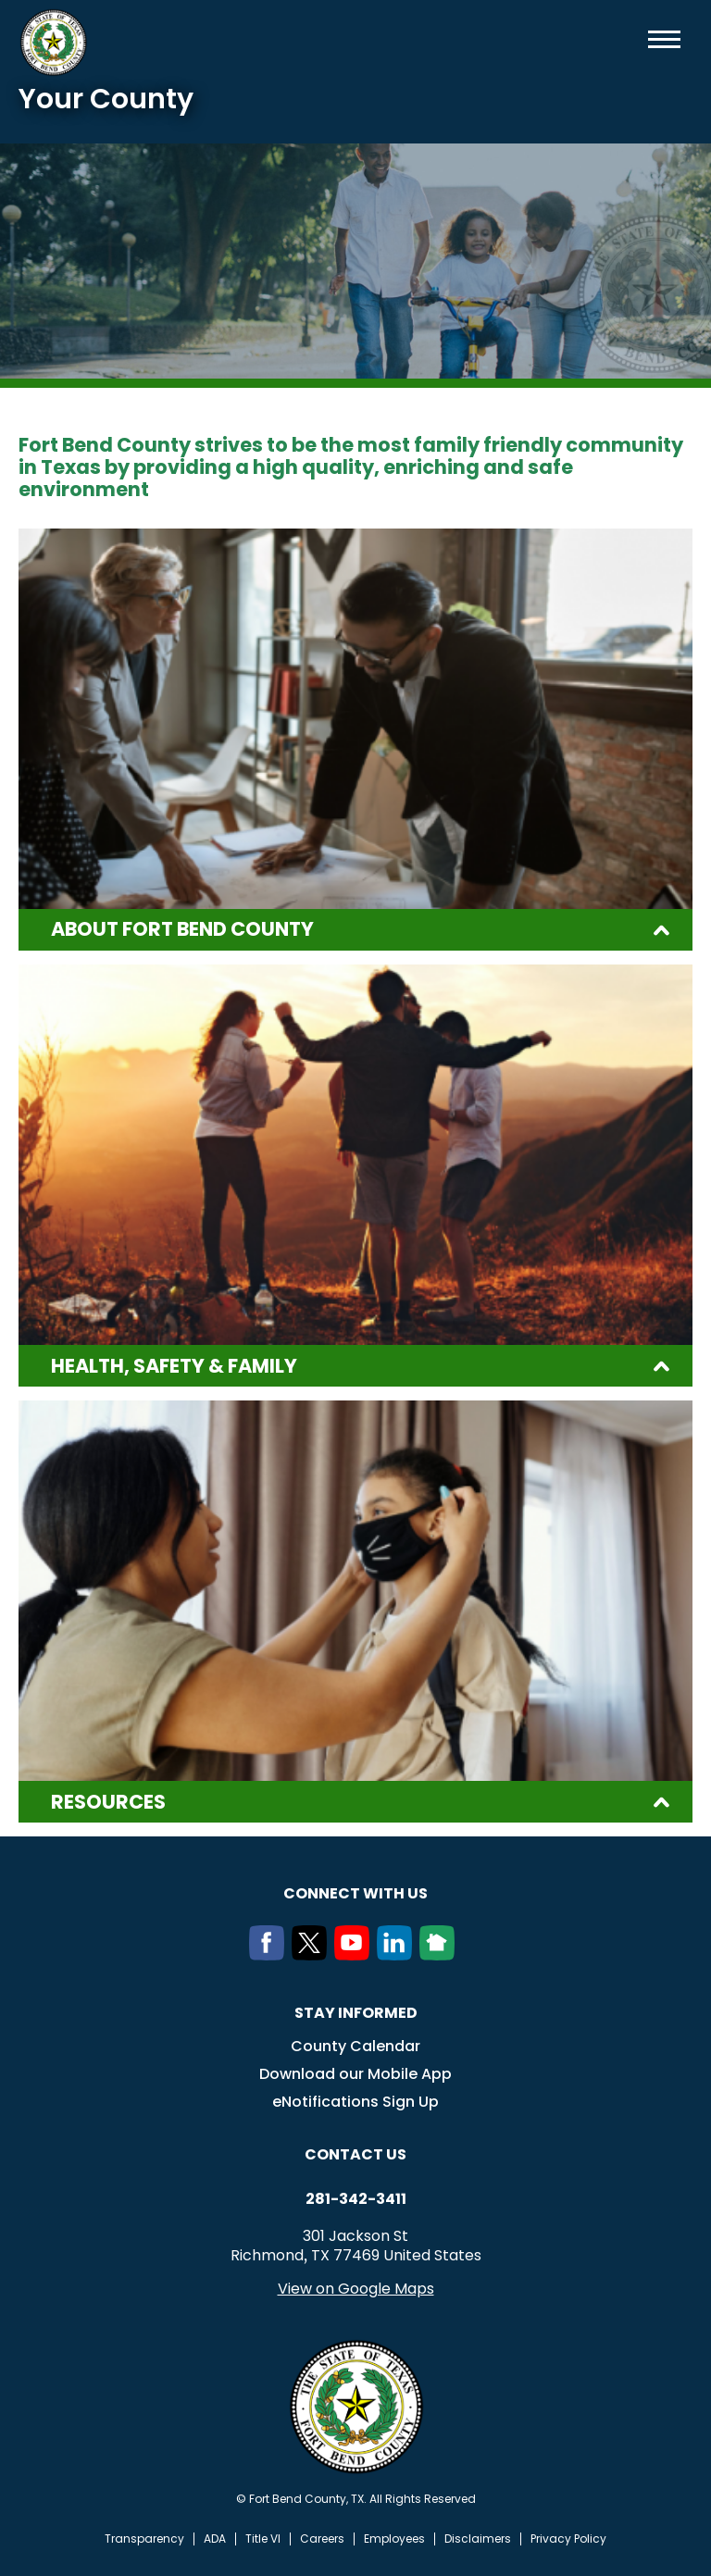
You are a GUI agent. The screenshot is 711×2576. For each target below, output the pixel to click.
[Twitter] (313, 1955)
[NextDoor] (440, 1955)
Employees (394, 2538)
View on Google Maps (356, 2288)
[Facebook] (270, 1955)
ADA (215, 2538)
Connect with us (355, 1893)
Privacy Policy (568, 2538)
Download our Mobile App (355, 2073)
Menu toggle (664, 39)
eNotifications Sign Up (355, 2101)
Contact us (355, 2154)
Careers (322, 2538)
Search (634, 39)
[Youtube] (355, 1955)
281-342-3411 (356, 2199)
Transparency (144, 2538)
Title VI (263, 2538)
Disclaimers (477, 2538)
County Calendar (355, 2046)
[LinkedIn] (398, 1955)
